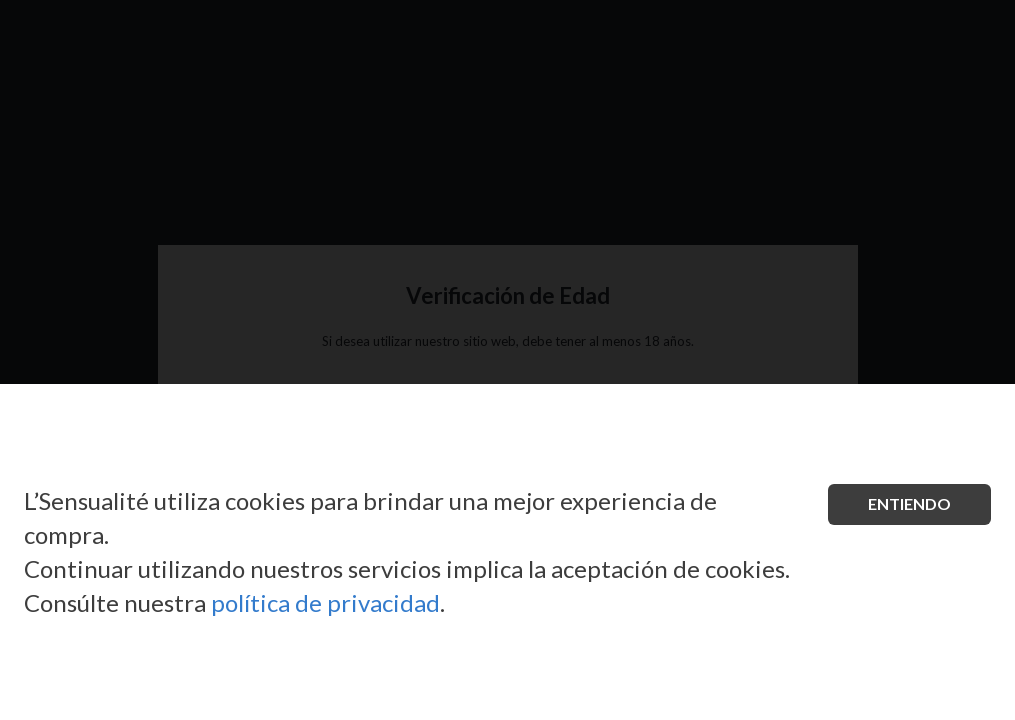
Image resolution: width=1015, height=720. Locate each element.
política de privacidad (325, 602)
